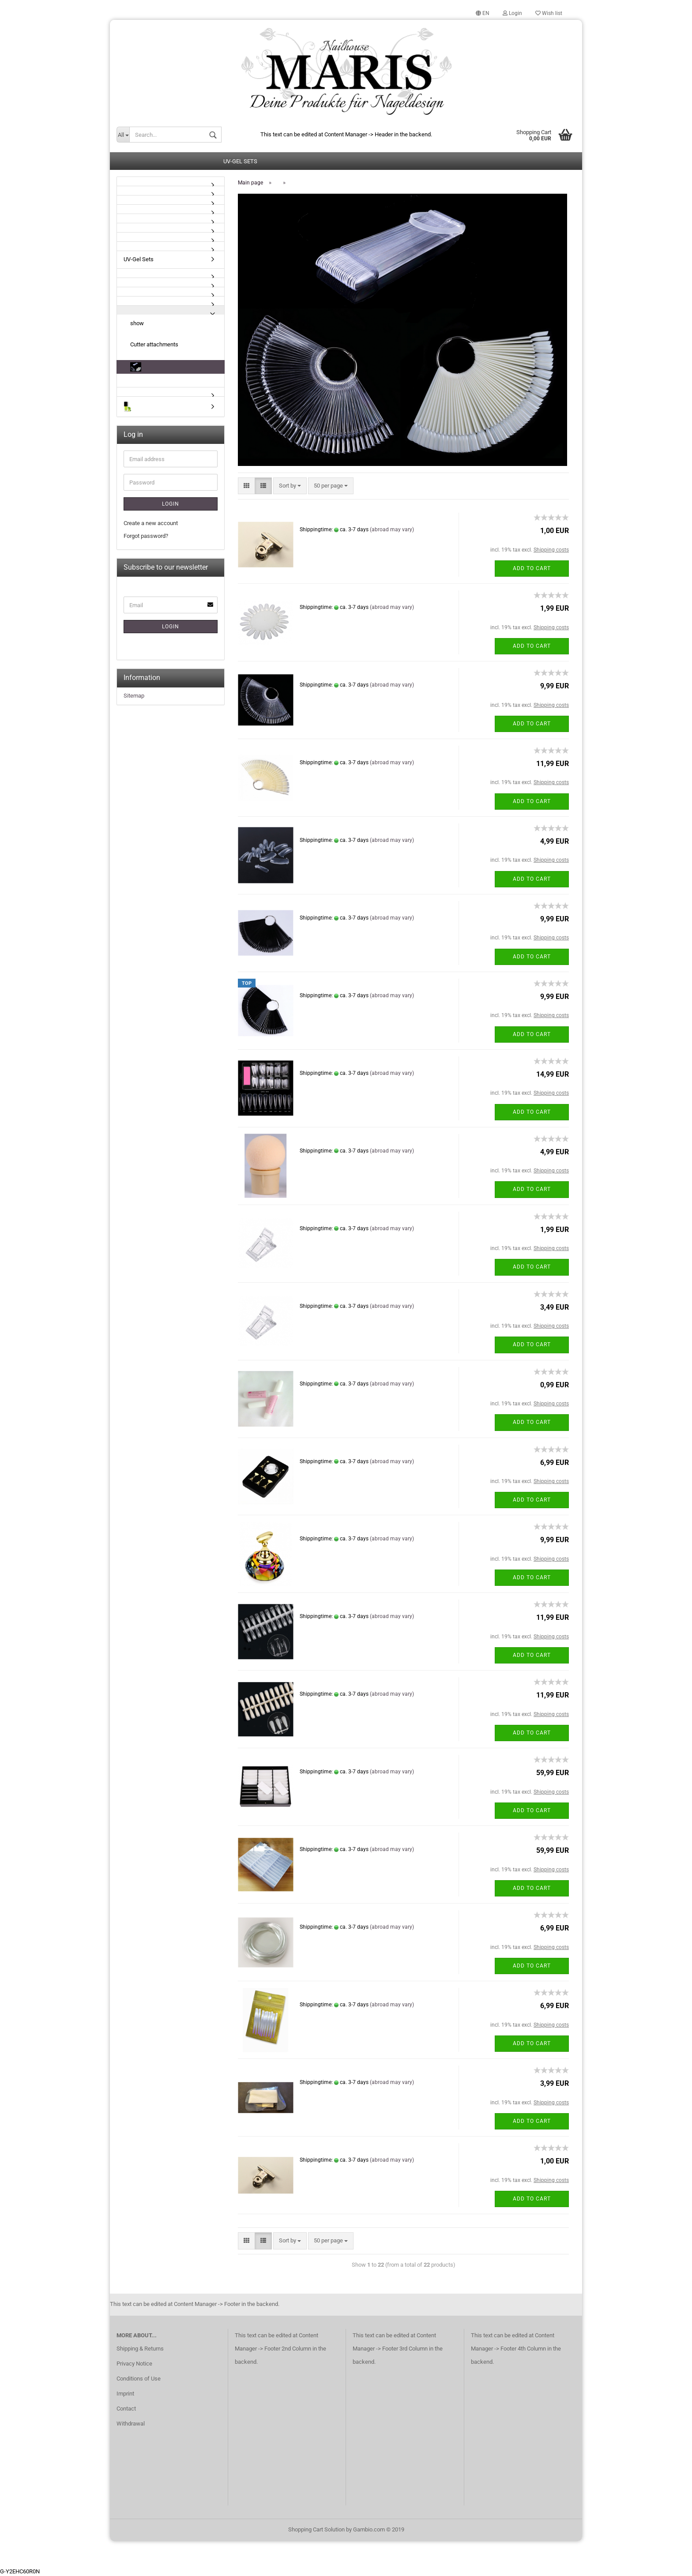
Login (512, 13)
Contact (126, 2409)
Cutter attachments (154, 345)
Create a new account (151, 523)
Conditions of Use (139, 2379)
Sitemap (134, 696)
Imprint (125, 2394)
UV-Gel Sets (240, 161)
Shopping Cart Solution (316, 2530)
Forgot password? (146, 536)
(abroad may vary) (392, 530)
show (137, 323)
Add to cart (532, 569)
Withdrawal (131, 2423)
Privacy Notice (134, 2364)
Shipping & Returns (140, 2349)
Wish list (548, 13)
